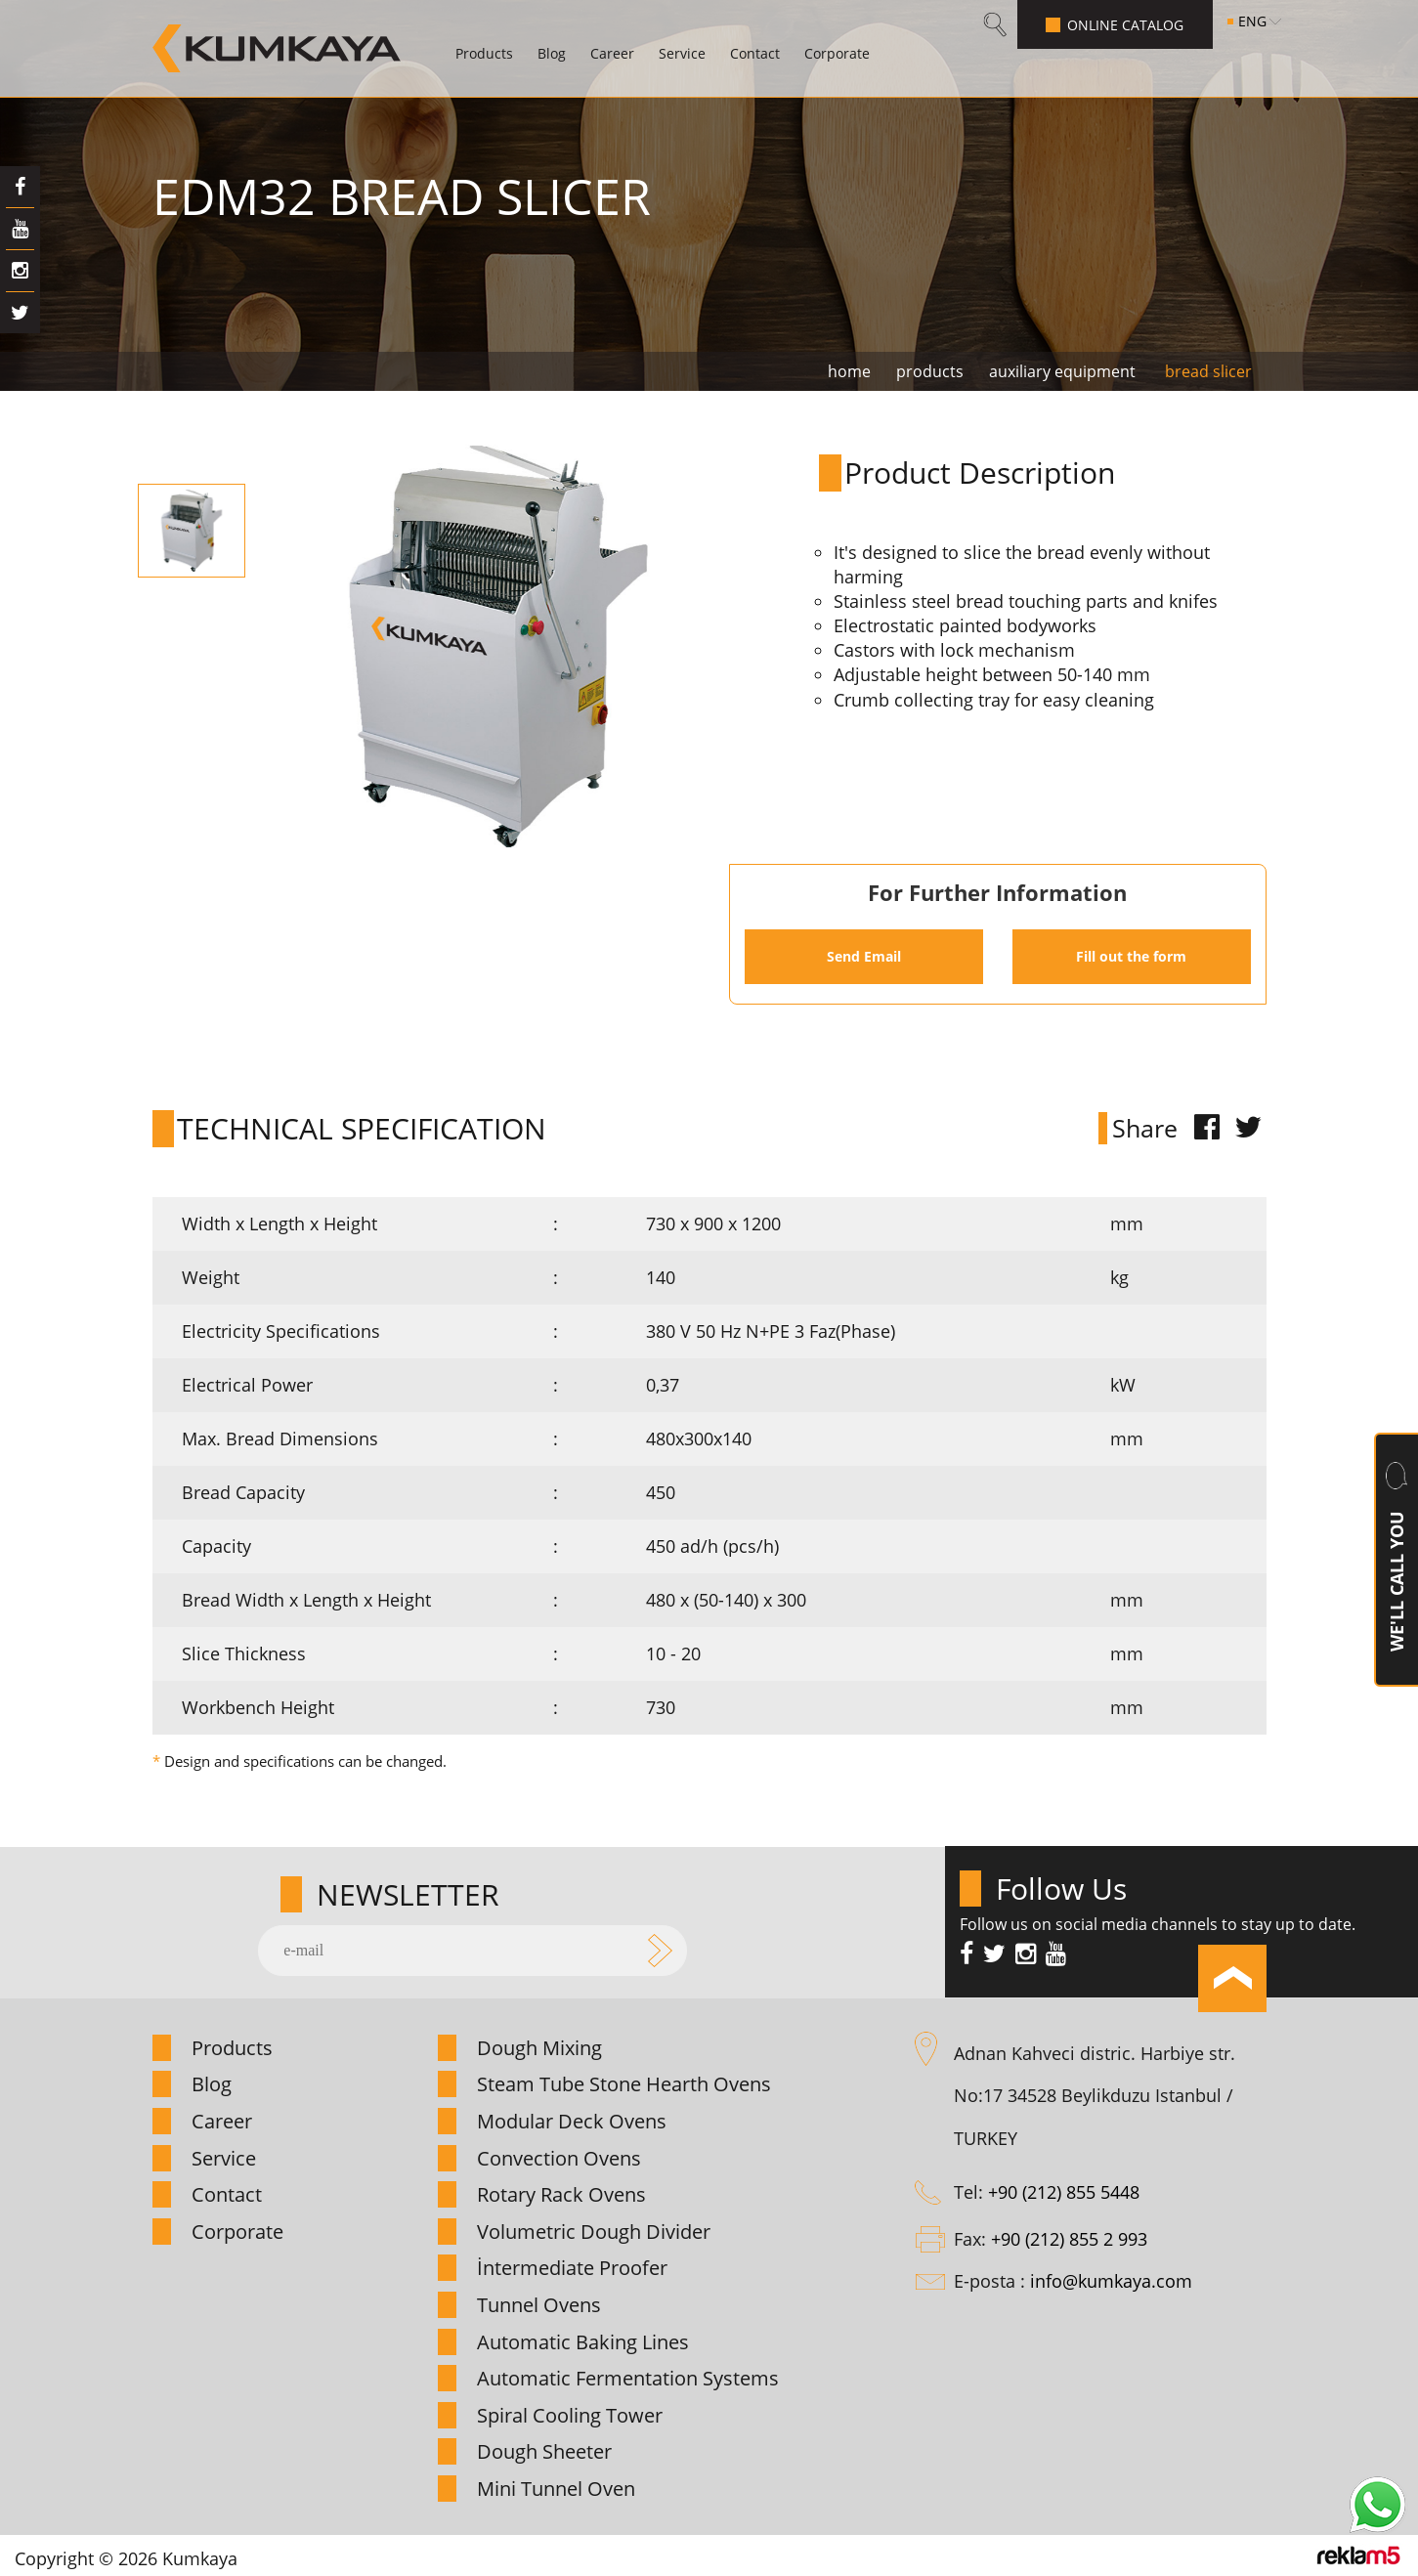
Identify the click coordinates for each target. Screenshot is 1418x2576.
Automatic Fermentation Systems (628, 2378)
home (849, 371)
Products (484, 53)
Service (682, 53)
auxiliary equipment (1062, 371)
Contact (755, 53)
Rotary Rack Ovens (561, 2194)
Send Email (864, 956)
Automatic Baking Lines (583, 2342)
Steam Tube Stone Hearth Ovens (624, 2084)
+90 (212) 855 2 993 (1069, 2239)
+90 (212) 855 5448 (1063, 2192)
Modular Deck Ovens (571, 2121)
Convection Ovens (559, 2158)
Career (612, 53)
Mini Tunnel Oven (556, 2488)
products (930, 371)
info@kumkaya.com (1111, 2281)
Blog (551, 53)
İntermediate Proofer (572, 2267)
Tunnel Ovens (539, 2305)
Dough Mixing (539, 2048)
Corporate (837, 53)
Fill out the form (1131, 956)
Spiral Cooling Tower (570, 2415)
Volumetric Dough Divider (593, 2231)
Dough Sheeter (544, 2451)
